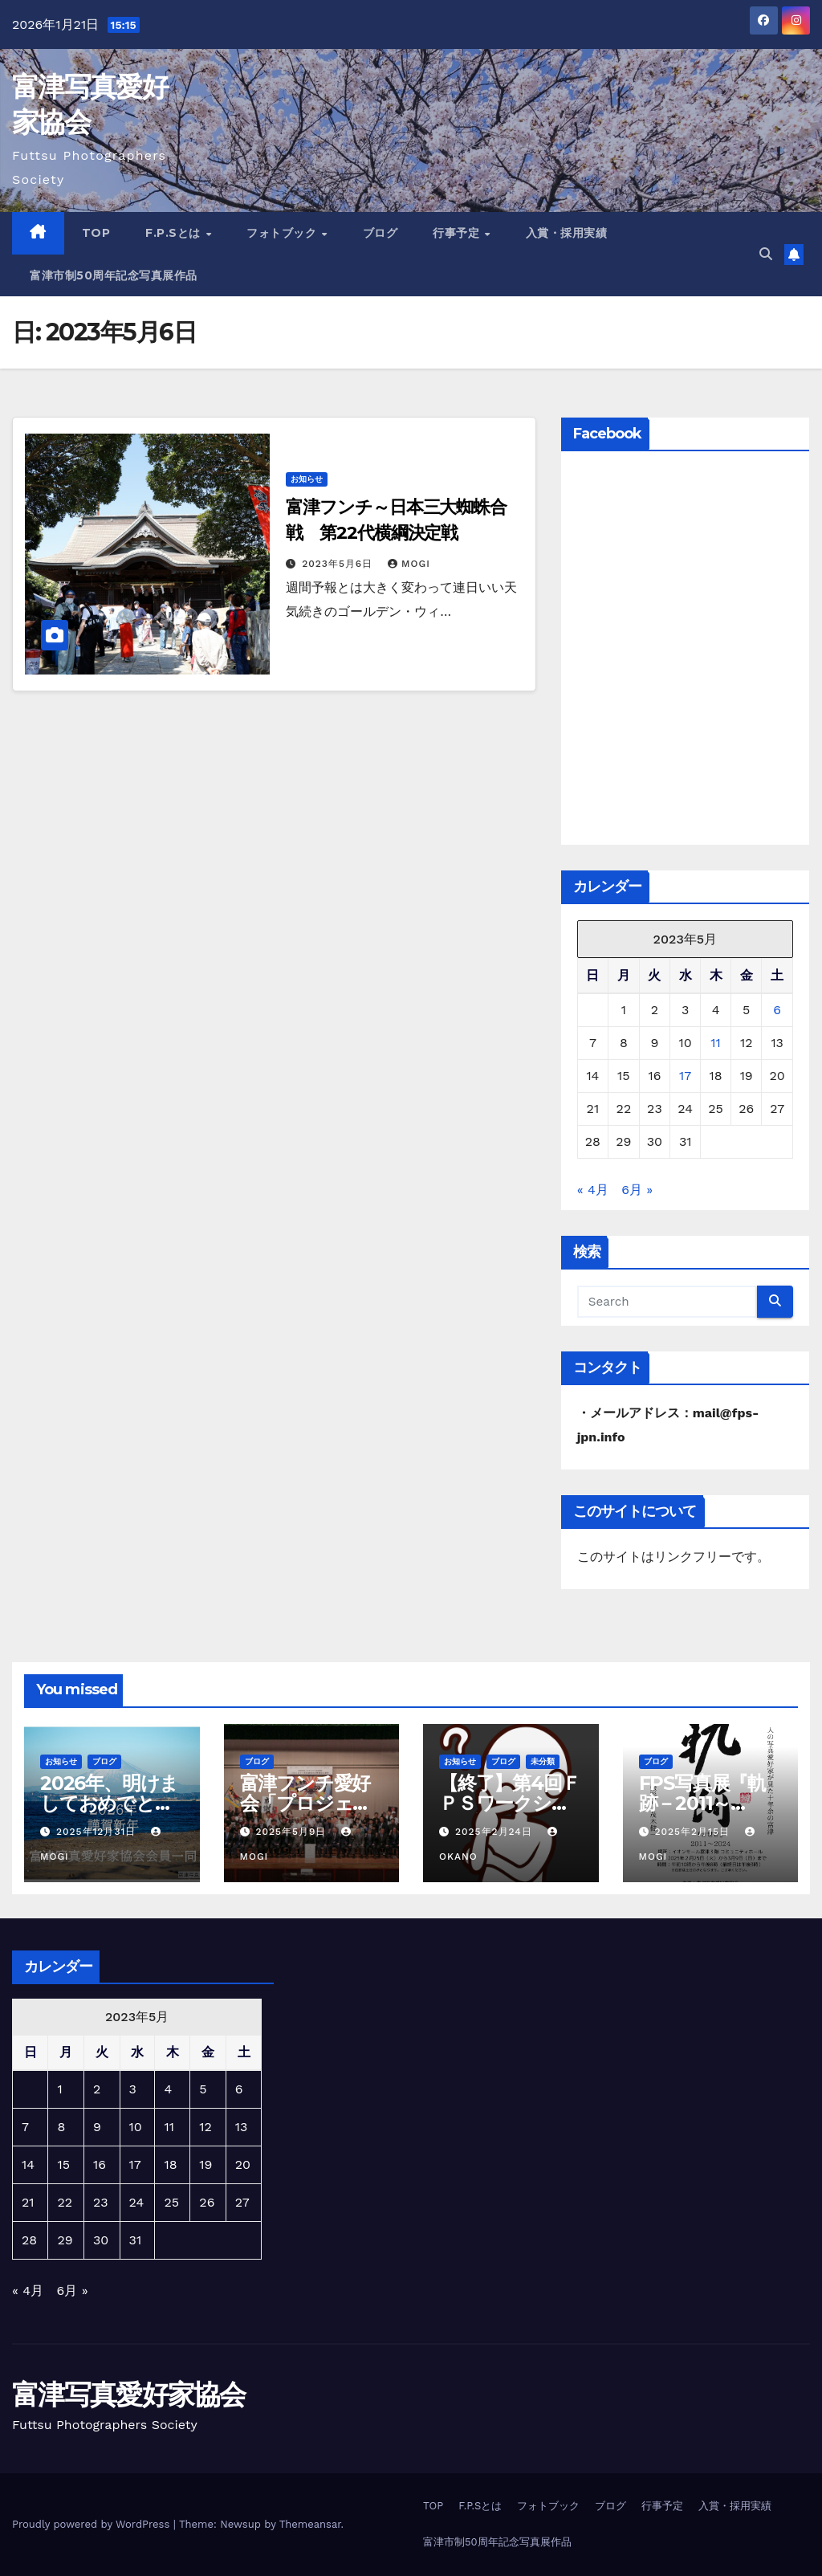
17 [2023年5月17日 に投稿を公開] (685, 1075)
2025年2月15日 (693, 1831)
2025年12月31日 (98, 1831)
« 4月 (592, 1189)
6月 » (637, 1189)
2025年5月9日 (292, 1831)
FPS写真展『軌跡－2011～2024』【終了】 (708, 1803)
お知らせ (307, 479)
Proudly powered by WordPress (92, 2524)
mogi (409, 563)
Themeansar (310, 2524)
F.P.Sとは (174, 233)
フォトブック (283, 233)
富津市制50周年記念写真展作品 (113, 275)
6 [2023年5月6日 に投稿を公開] (777, 1009)
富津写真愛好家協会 (129, 2394)
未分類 (543, 1761)
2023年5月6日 (339, 563)
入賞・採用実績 (567, 233)
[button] (765, 254)
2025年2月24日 (495, 1831)
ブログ (380, 233)
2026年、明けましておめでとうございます (109, 1803)
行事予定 (458, 233)
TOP (96, 233)
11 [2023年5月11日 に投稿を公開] (715, 1042)
